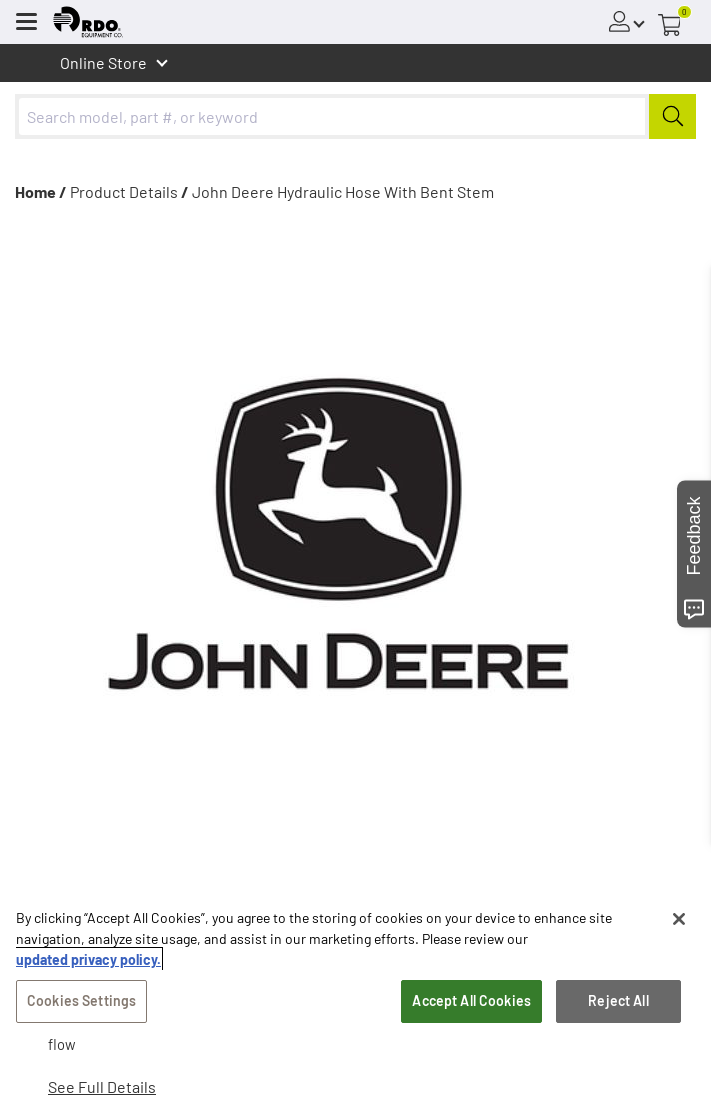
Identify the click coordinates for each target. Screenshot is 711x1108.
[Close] (679, 919)
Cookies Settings (81, 1000)
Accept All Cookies (471, 1000)
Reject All (618, 1000)
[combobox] (355, 116)
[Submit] (672, 116)
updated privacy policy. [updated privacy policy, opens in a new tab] (88, 959)
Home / (41, 191)
